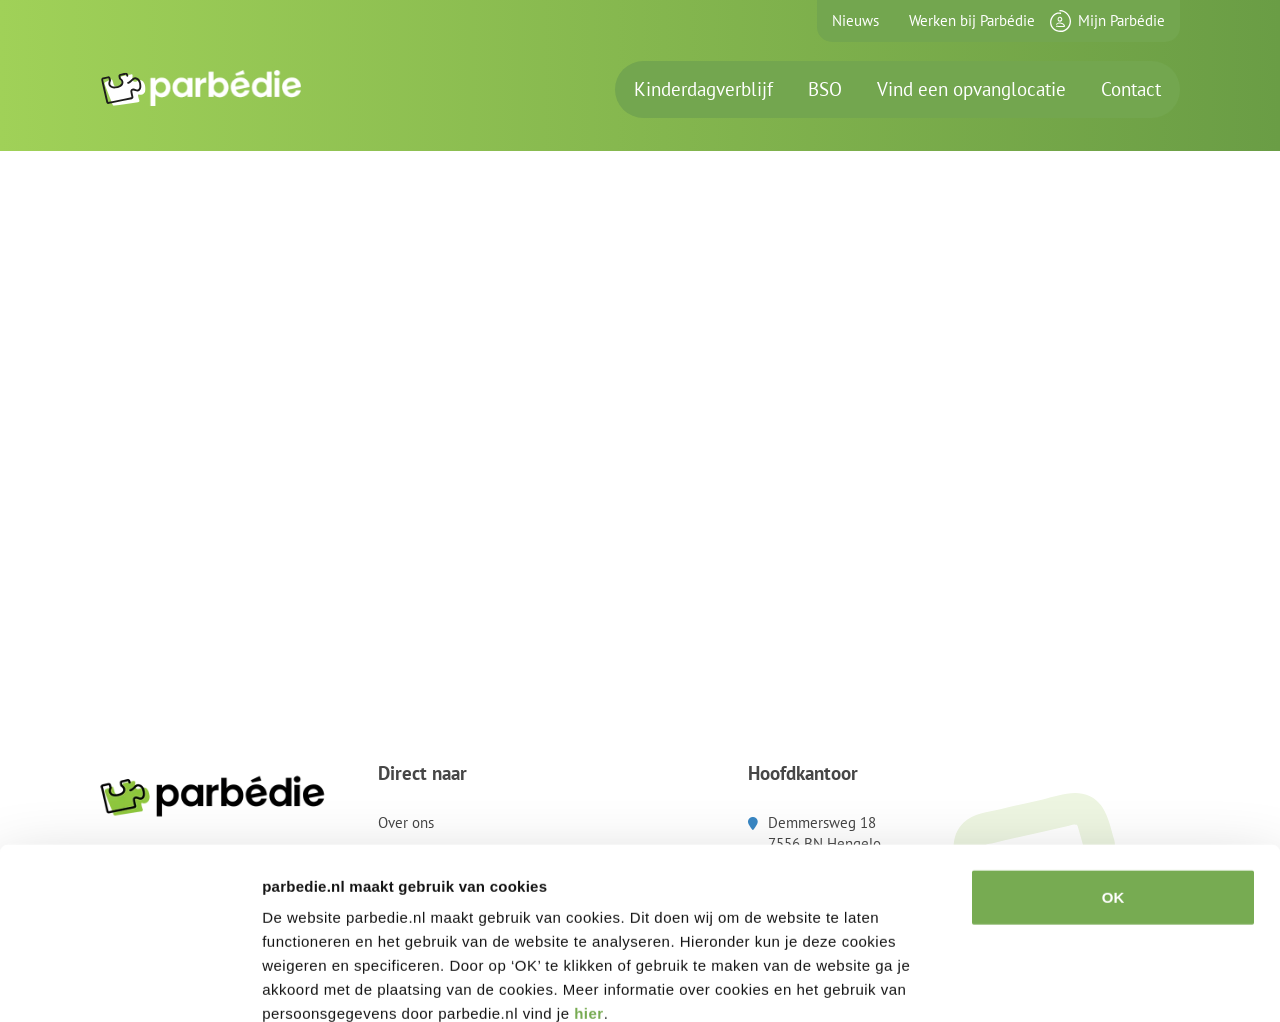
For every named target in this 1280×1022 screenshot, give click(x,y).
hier (589, 901)
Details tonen (1080, 982)
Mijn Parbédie (1121, 20)
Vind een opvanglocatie (971, 89)
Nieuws (855, 20)
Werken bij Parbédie (972, 20)
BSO (825, 89)
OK (1113, 785)
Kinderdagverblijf (703, 89)
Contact (1131, 89)
